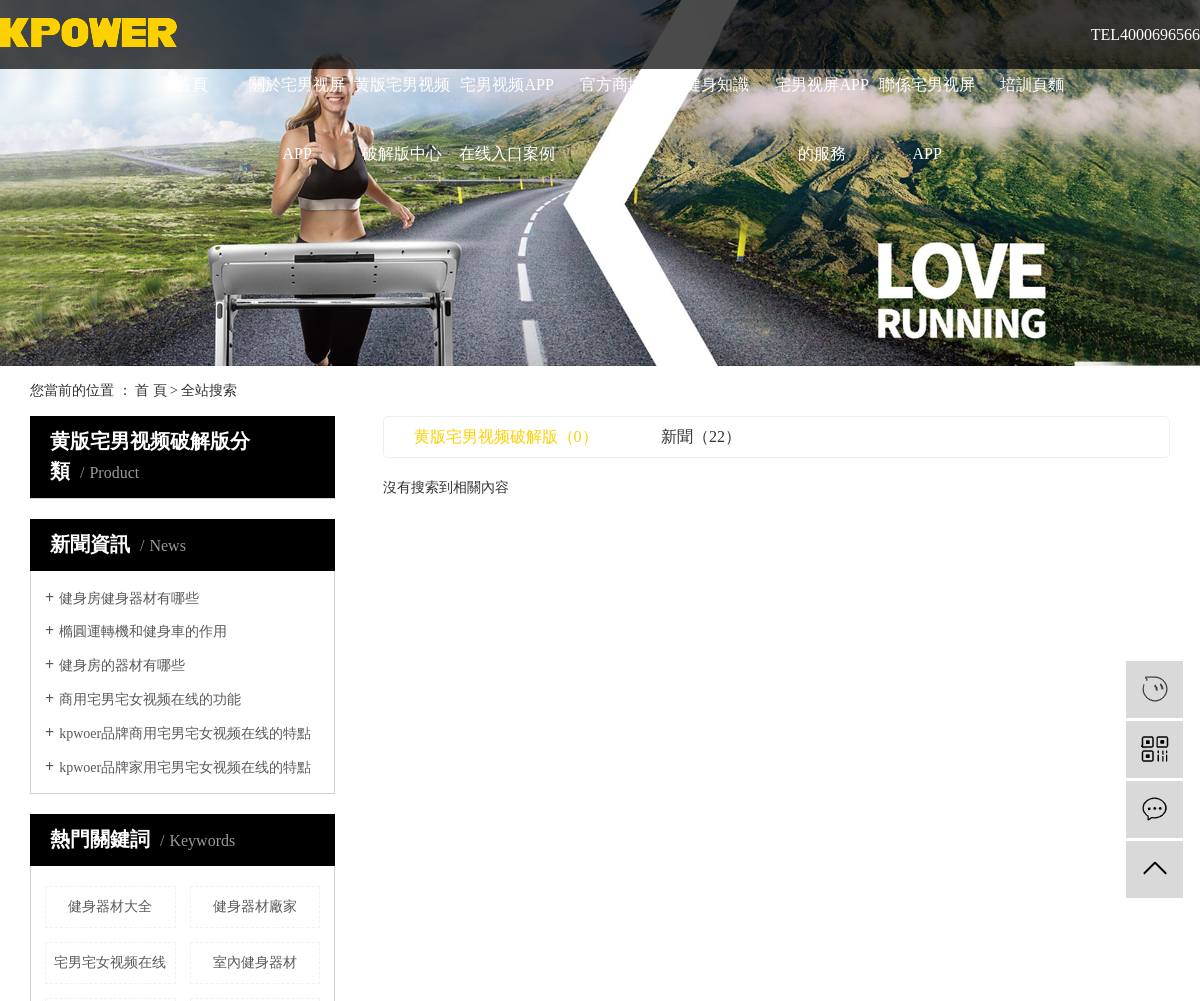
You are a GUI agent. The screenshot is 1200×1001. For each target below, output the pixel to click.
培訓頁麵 (1032, 84)
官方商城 (612, 84)
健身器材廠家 (255, 906)
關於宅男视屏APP (297, 119)
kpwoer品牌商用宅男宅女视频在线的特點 (185, 733)
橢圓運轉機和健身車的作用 (143, 631)
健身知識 (717, 84)
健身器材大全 (110, 906)
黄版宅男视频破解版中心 (402, 119)
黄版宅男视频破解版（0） (506, 436)
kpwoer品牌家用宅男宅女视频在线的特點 (185, 767)
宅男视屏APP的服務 (821, 119)
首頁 (192, 84)
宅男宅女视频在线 (110, 962)
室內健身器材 (255, 962)
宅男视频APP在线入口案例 (507, 119)
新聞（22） (701, 436)
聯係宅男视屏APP (927, 119)
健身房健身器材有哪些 (129, 598)
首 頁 (151, 390)
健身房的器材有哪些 (122, 665)
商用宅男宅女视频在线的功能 (150, 699)
